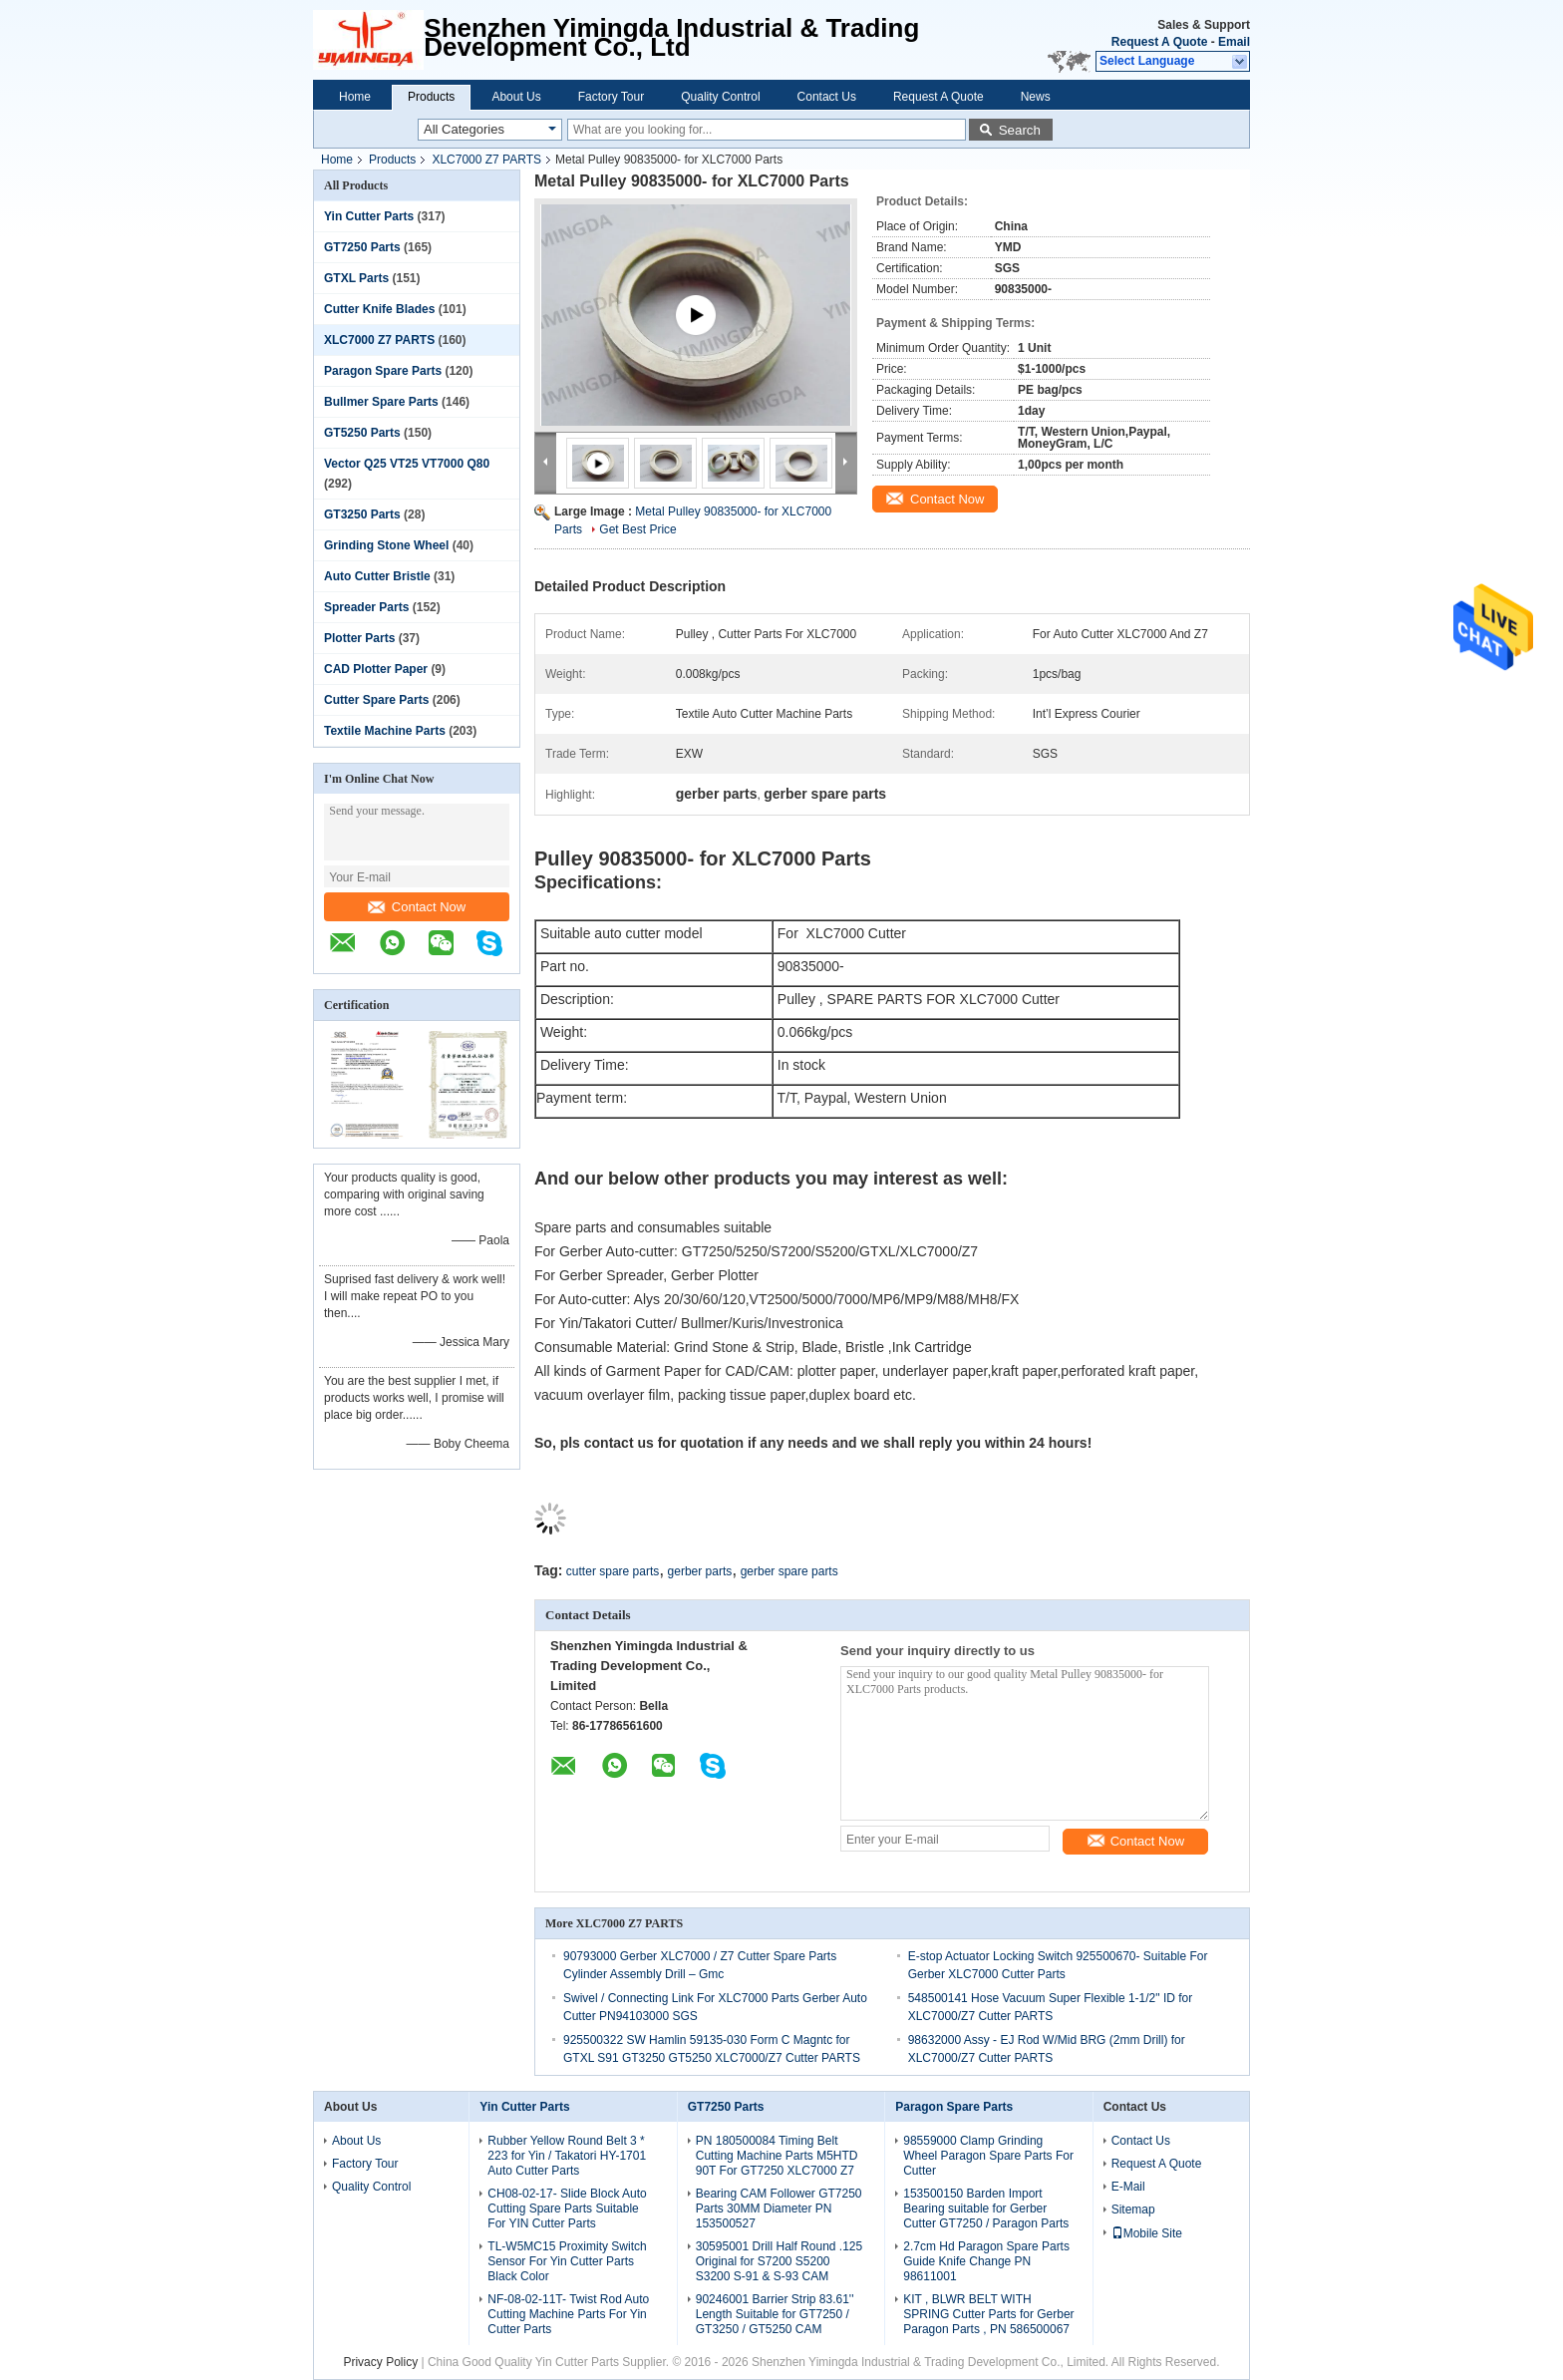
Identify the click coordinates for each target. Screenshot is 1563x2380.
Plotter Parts (359, 638)
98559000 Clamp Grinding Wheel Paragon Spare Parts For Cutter (988, 2156)
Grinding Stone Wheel (386, 545)
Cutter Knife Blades (379, 309)
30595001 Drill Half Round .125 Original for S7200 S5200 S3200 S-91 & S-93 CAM (779, 2261)
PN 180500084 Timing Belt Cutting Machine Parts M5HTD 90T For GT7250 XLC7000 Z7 (777, 2156)
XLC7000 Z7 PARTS (486, 160)
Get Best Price (637, 529)
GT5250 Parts (362, 433)
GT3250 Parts (362, 514)
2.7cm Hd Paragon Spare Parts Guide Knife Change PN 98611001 (986, 2261)
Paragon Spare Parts (383, 371)
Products (431, 97)
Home (355, 97)
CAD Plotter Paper (376, 669)
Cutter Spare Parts (376, 700)
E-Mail (1128, 2187)
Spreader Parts (366, 607)
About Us (515, 97)
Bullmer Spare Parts (381, 402)
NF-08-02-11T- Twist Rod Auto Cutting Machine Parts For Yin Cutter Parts (568, 2314)
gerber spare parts (789, 1571)
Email (1234, 42)
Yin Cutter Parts (369, 216)
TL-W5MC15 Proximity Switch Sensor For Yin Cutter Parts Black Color (566, 2261)
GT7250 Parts (362, 247)
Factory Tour (611, 97)
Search (1020, 130)
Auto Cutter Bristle (377, 576)
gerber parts (700, 1571)
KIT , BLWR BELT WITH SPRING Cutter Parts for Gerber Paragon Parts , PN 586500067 (988, 2314)
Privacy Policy (380, 2362)
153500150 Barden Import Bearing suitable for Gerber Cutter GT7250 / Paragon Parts (986, 2208)
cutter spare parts (612, 1571)
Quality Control (720, 97)
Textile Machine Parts (385, 731)
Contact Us (826, 97)
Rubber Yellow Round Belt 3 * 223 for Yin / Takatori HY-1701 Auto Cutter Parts (566, 2156)
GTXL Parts (356, 278)
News (1036, 97)
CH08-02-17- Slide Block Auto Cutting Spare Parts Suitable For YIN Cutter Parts (566, 2208)
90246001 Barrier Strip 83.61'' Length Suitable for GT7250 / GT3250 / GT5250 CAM (775, 2314)
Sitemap (1133, 2209)
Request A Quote (1159, 42)
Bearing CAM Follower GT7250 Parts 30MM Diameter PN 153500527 (779, 2208)
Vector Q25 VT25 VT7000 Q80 (406, 464)
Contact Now (417, 906)
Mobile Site (1146, 2233)
